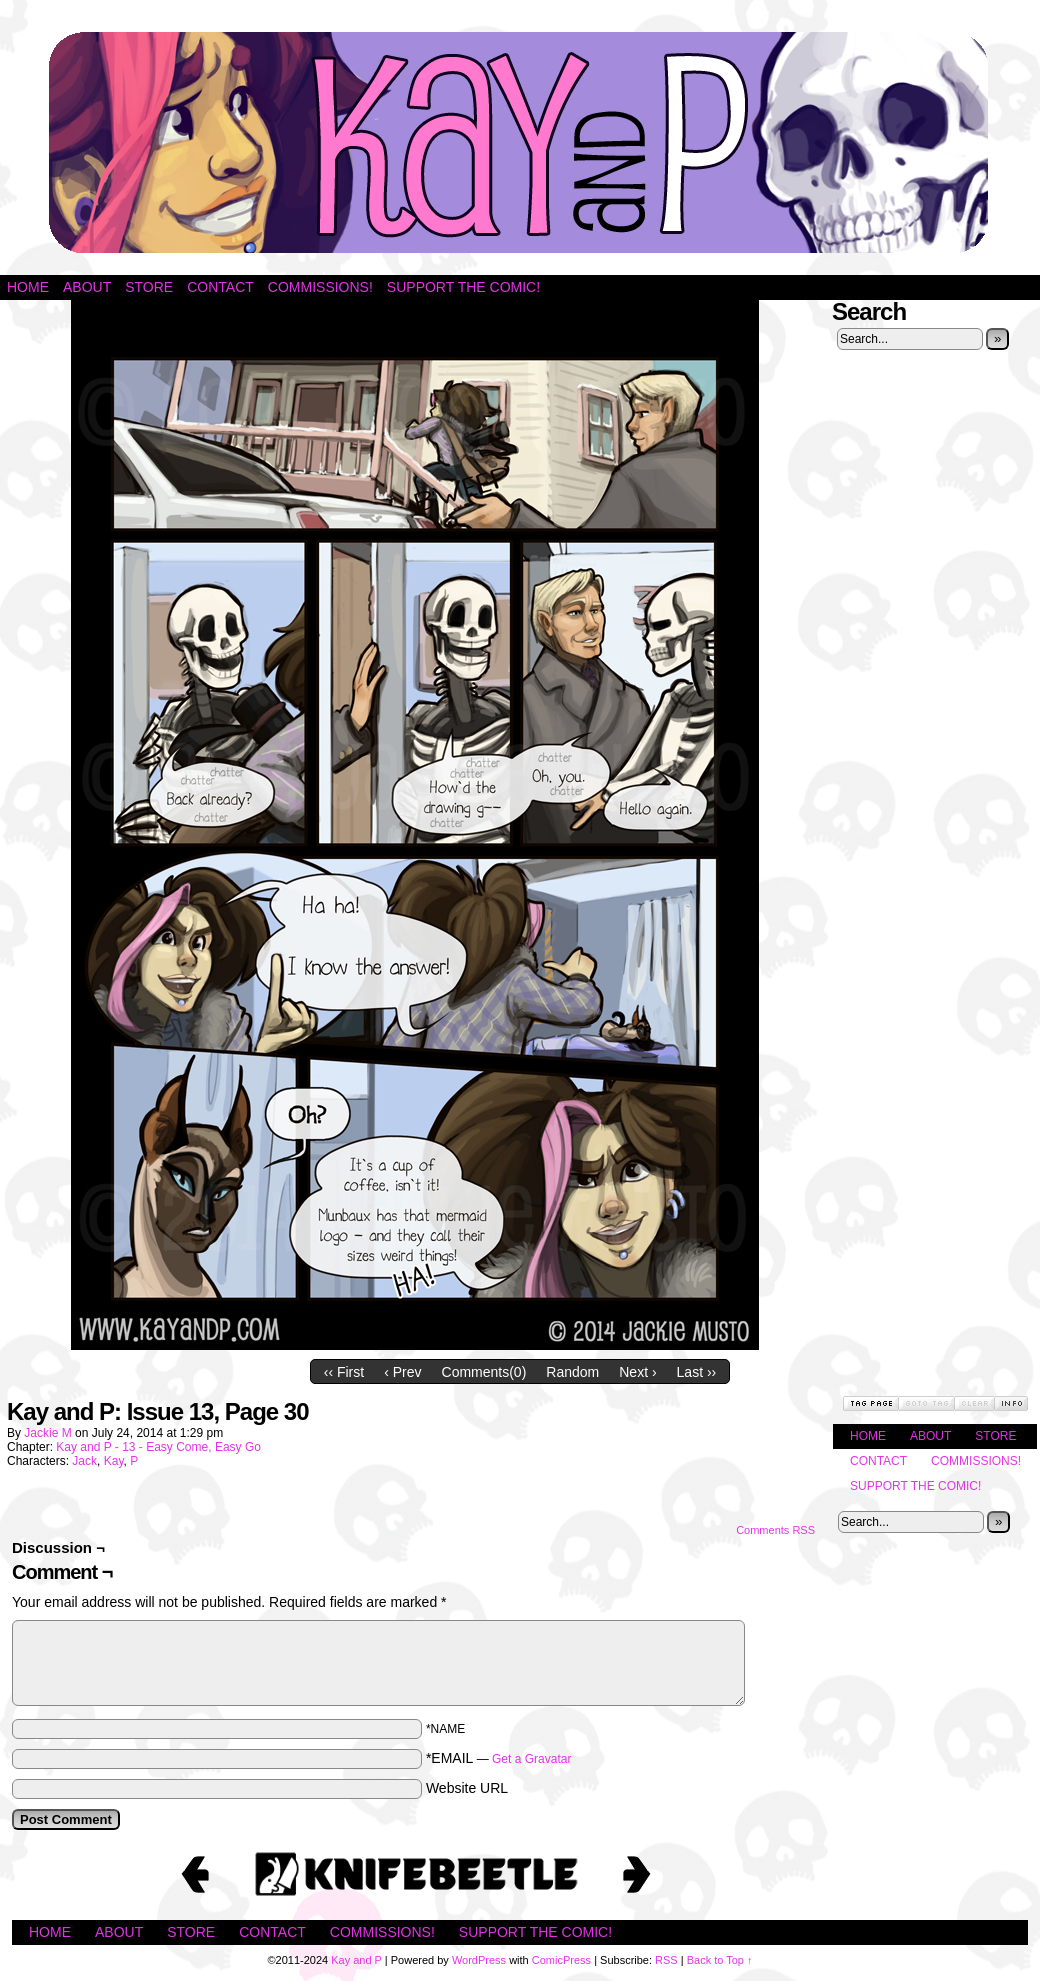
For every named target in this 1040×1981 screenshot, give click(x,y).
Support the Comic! (463, 287)
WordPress (479, 1960)
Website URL (467, 1788)
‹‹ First (344, 1372)
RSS (666, 1960)
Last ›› (697, 1372)
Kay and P (520, 142)
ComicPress (561, 1960)
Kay (114, 1461)
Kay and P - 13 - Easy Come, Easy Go (158, 1447)
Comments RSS (775, 1530)
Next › (637, 1372)
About (87, 287)
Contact (220, 287)
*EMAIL (499, 1758)
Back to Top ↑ (720, 1960)
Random (572, 1372)
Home (28, 287)
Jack (84, 1461)
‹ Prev (402, 1372)
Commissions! (320, 287)
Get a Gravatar (531, 1759)
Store (149, 287)
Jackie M (47, 1433)
